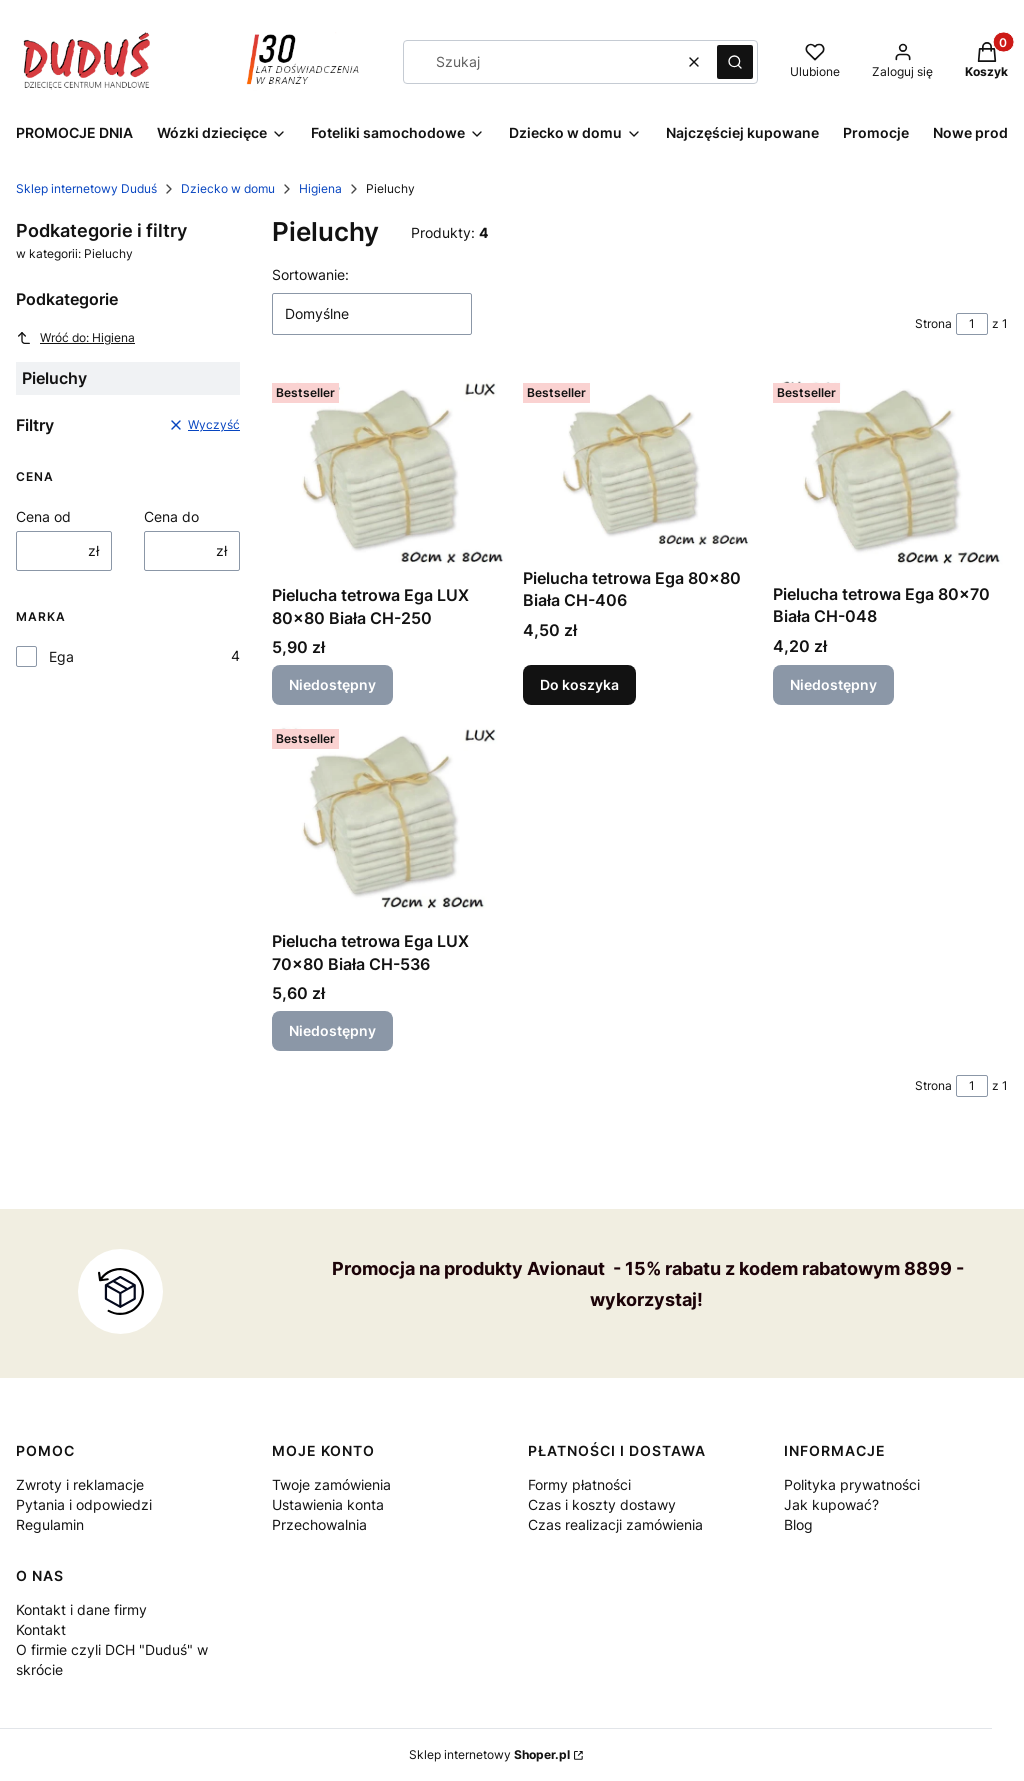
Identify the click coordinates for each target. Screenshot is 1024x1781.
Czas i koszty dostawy (602, 1504)
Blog (798, 1524)
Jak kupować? (831, 1504)
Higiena (320, 188)
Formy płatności (579, 1484)
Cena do (171, 516)
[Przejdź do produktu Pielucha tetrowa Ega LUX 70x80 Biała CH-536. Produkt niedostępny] (389, 821)
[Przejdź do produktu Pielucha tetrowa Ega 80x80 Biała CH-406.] (640, 467)
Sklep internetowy (489, 1754)
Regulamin (50, 1524)
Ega (61, 656)
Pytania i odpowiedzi (84, 1504)
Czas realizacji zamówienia (615, 1524)
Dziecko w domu (228, 188)
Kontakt (41, 1629)
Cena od (43, 516)
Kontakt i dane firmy (81, 1609)
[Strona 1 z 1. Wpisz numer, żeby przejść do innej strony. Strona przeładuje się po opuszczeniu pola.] (972, 324)
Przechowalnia (319, 1524)
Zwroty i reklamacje (80, 1484)
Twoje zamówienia (331, 1484)
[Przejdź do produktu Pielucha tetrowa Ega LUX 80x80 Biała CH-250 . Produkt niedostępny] (389, 475)
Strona (933, 323)
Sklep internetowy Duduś (86, 188)
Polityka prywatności (852, 1484)
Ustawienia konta (328, 1504)
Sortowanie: (310, 274)
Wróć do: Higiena (75, 338)
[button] (735, 62)
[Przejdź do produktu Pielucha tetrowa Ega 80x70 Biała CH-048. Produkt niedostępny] (890, 475)
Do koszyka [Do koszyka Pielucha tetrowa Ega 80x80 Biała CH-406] (579, 684)
